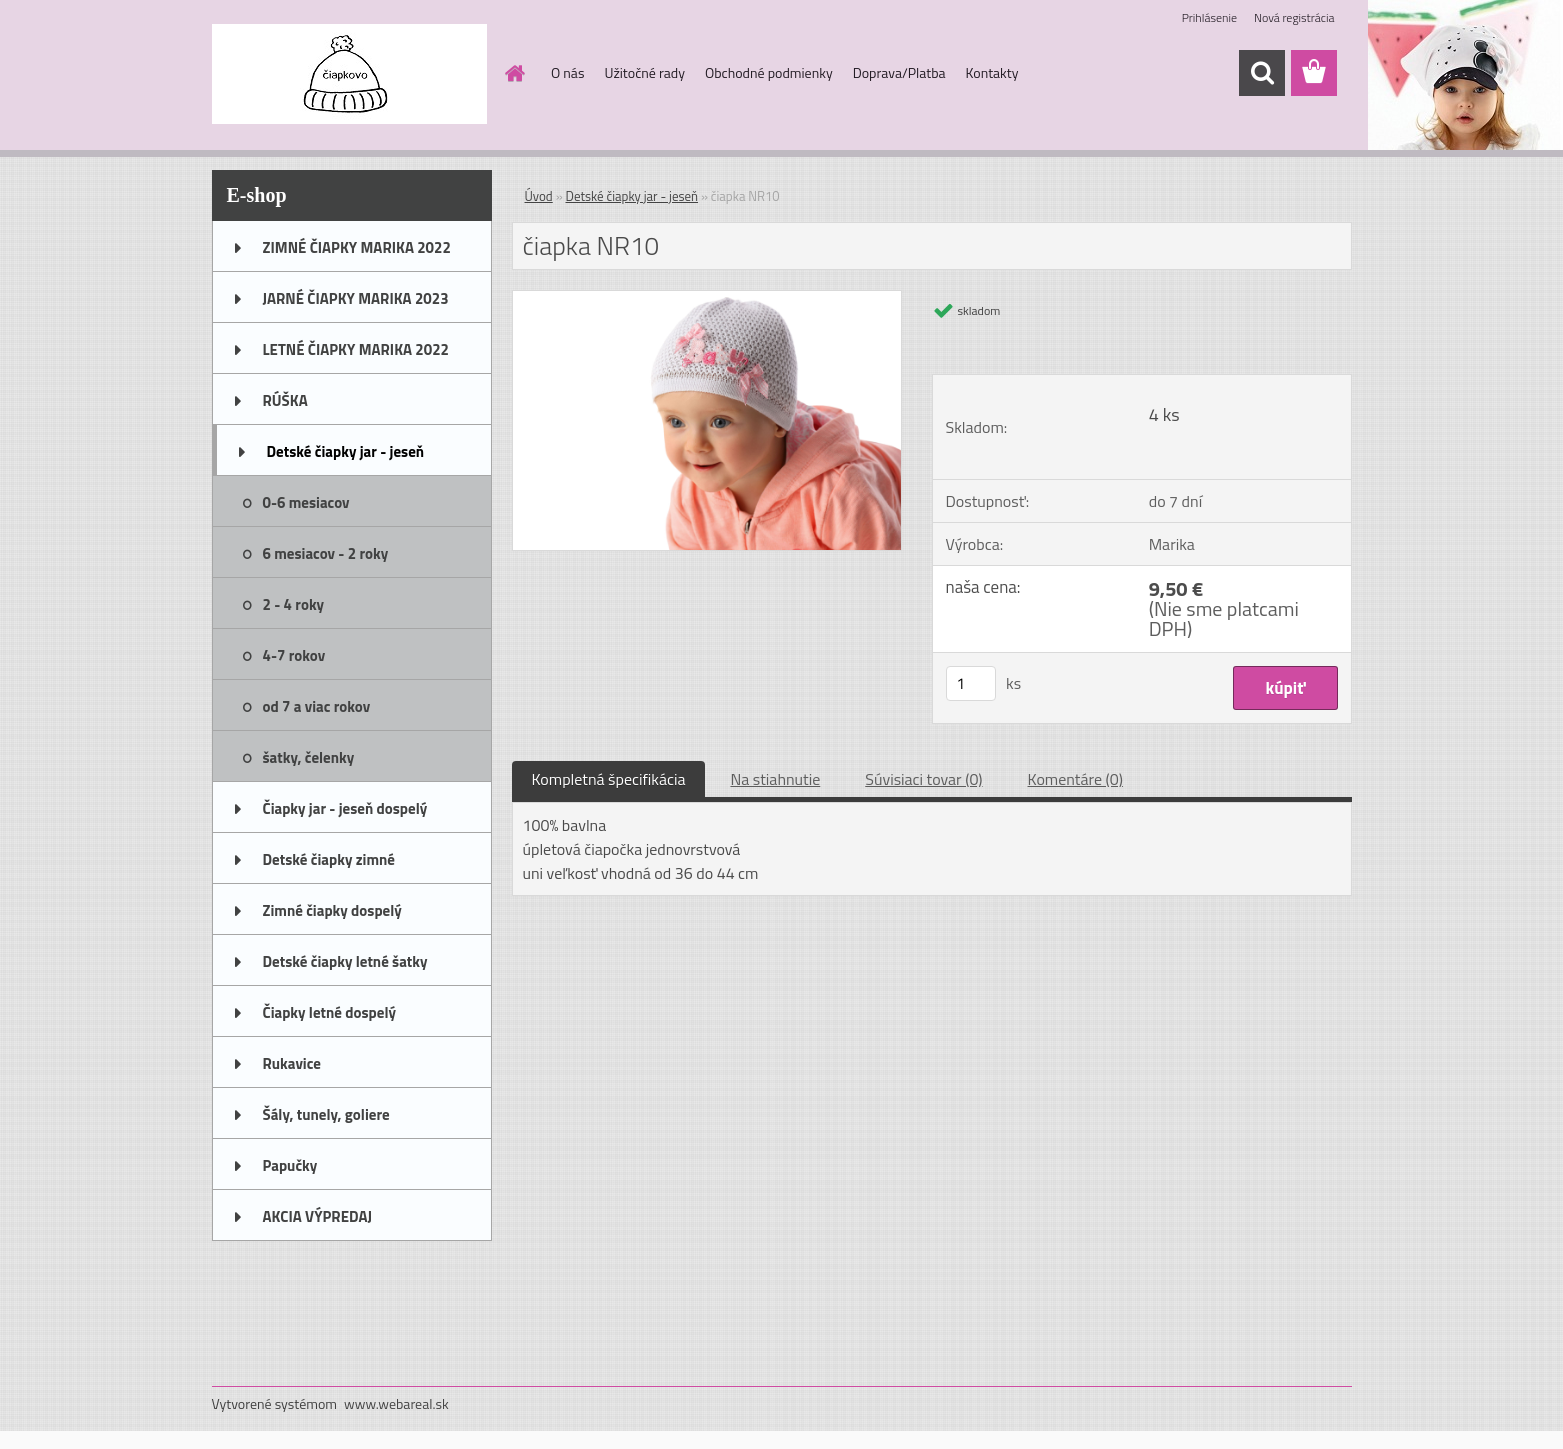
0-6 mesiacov (306, 502)
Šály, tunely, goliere (326, 1114)
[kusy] (971, 683)
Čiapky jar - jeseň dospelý (345, 808)
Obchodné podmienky (769, 72)
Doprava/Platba (899, 72)
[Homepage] (513, 73)
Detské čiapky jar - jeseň (346, 451)
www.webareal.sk (396, 1403)
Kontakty (992, 72)
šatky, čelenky (309, 757)
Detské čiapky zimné (329, 859)
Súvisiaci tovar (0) (923, 779)
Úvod (539, 196)
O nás (567, 72)
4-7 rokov (294, 655)
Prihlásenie (1209, 17)
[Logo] (349, 74)
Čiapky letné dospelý (329, 1012)
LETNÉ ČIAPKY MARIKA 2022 (356, 349)
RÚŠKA (285, 400)
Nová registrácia (1294, 17)
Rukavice (292, 1063)
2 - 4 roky (294, 604)
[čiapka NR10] (707, 299)
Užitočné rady (644, 72)
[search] (1262, 73)
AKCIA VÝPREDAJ (317, 1216)
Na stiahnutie (775, 779)
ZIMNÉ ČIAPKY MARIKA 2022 (357, 247)
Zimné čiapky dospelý (332, 910)
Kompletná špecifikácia (609, 779)
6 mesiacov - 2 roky (326, 553)
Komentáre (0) (1075, 779)
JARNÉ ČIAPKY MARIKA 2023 (356, 298)
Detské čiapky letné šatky (345, 961)
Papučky (290, 1165)
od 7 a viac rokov (317, 706)
